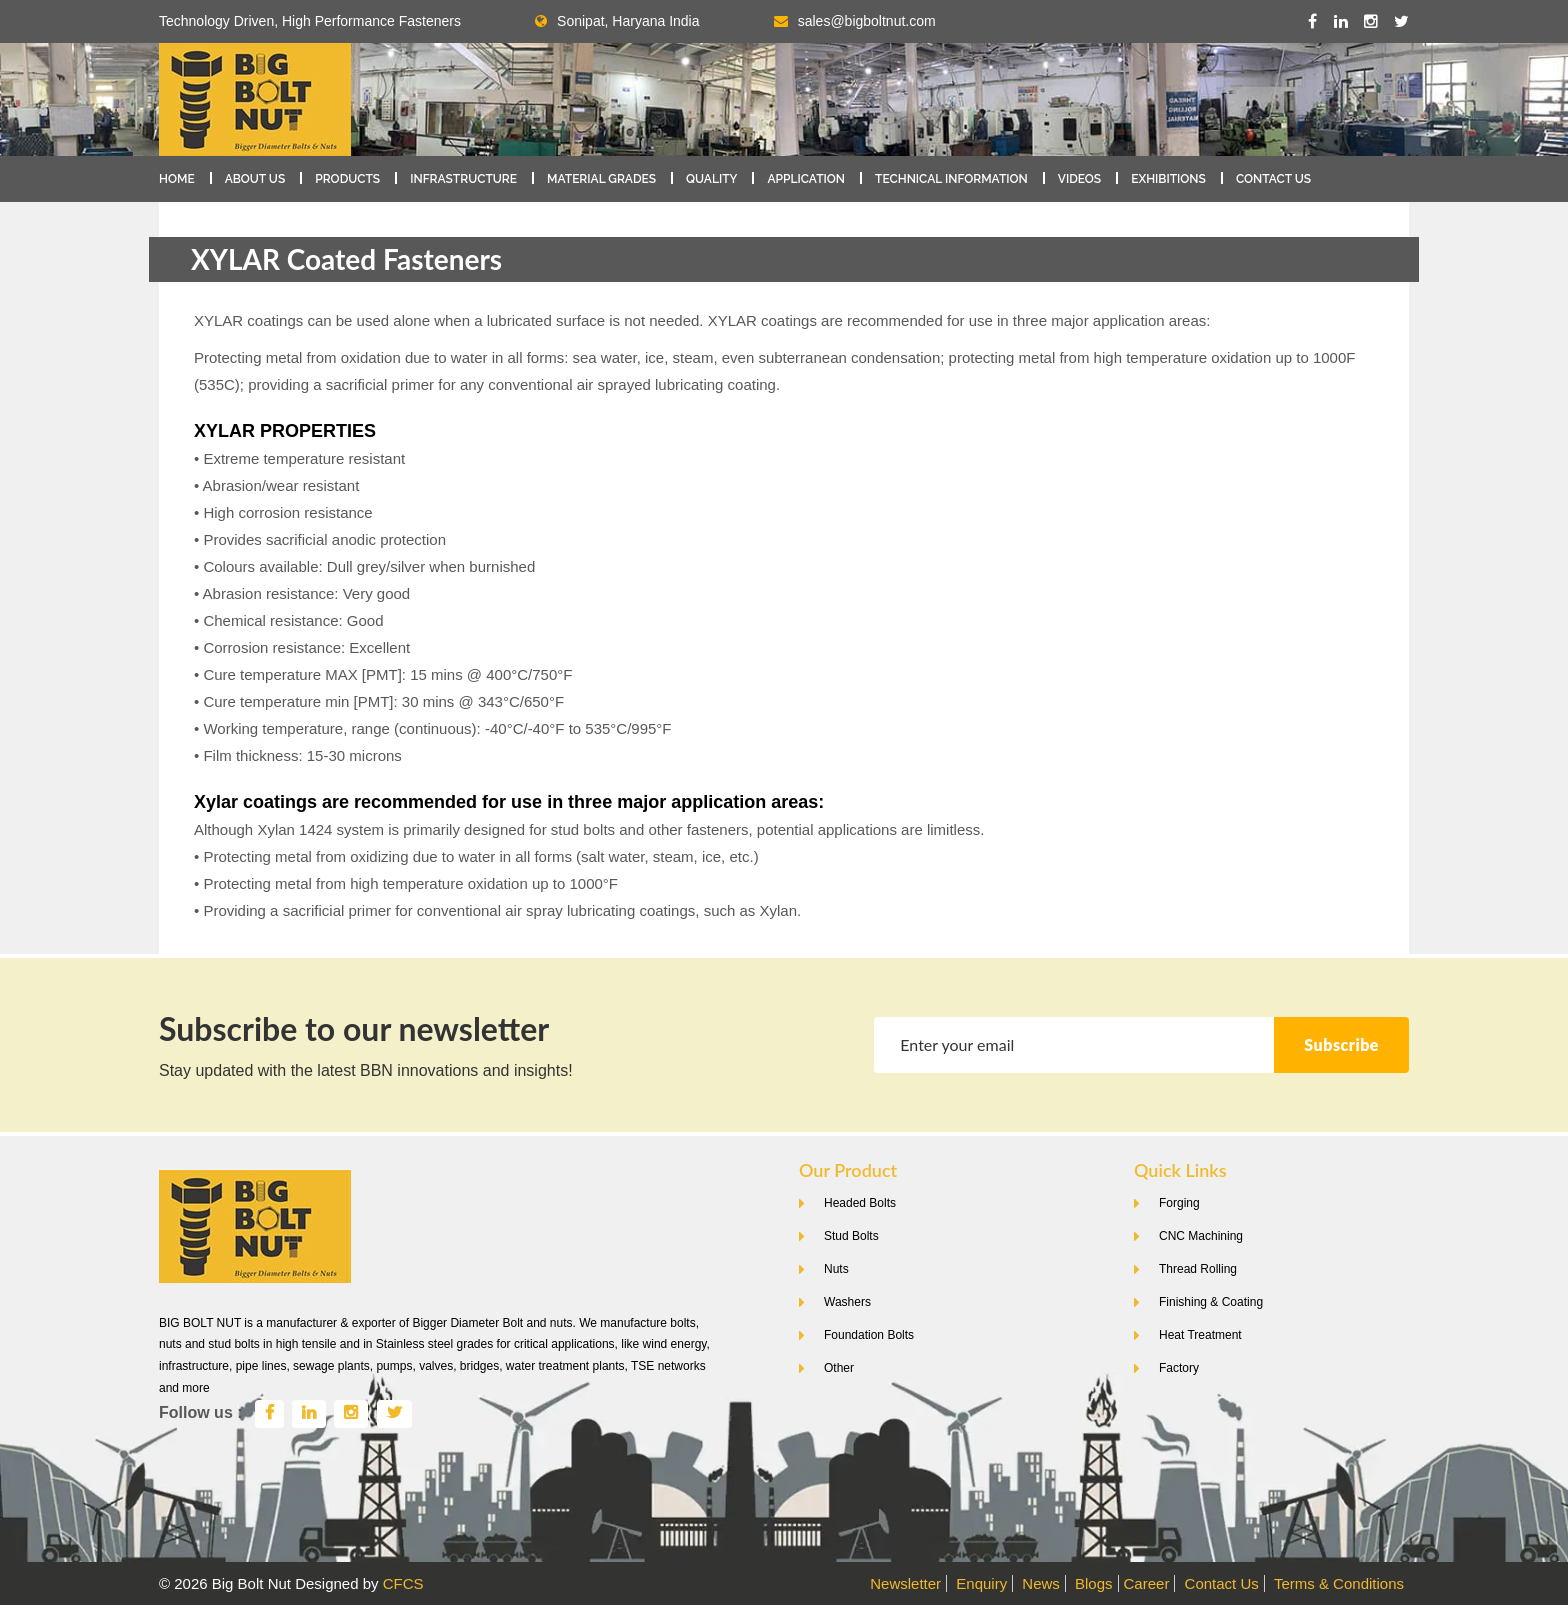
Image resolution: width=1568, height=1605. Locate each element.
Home (177, 179)
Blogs (1094, 1583)
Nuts (836, 1269)
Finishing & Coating (1211, 1302)
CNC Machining (1201, 1236)
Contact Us (1273, 179)
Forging (1179, 1203)
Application (806, 179)
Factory (1179, 1368)
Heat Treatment (1200, 1335)
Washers (847, 1302)
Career (1147, 1583)
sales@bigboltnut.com (867, 21)
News (1041, 1583)
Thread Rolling (1198, 1269)
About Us (255, 179)
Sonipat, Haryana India (617, 21)
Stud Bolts (851, 1236)
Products (347, 179)
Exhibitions (1168, 179)
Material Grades (601, 179)
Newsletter (905, 1583)
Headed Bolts (860, 1203)
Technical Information (951, 179)
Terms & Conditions (1339, 1583)
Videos (1079, 179)
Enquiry (981, 1583)
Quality (711, 179)
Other (839, 1368)
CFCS (403, 1583)
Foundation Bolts (869, 1335)
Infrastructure (463, 179)
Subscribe (1341, 1044)
